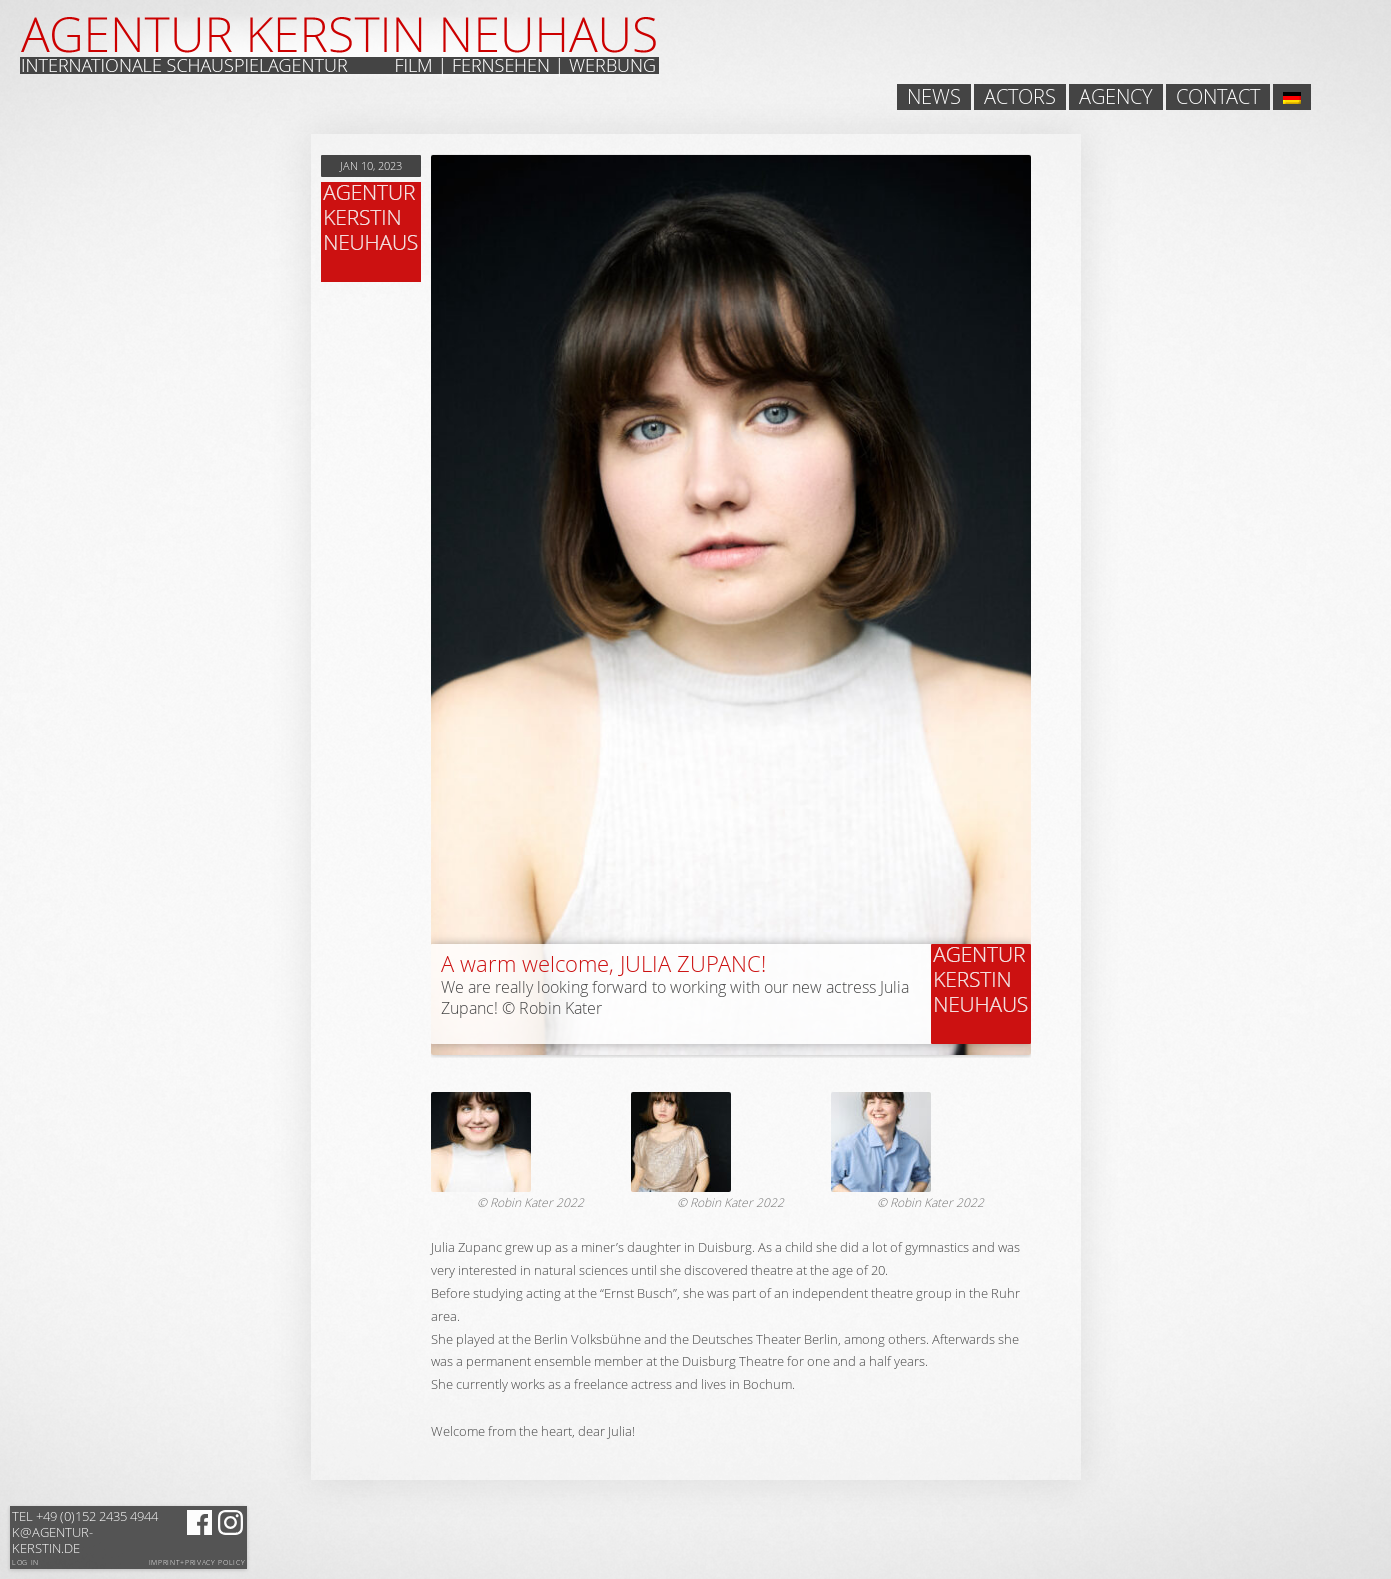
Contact (1218, 97)
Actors (1020, 97)
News (934, 97)
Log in (25, 1562)
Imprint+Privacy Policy (197, 1563)
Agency (1116, 97)
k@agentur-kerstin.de (85, 1532)
